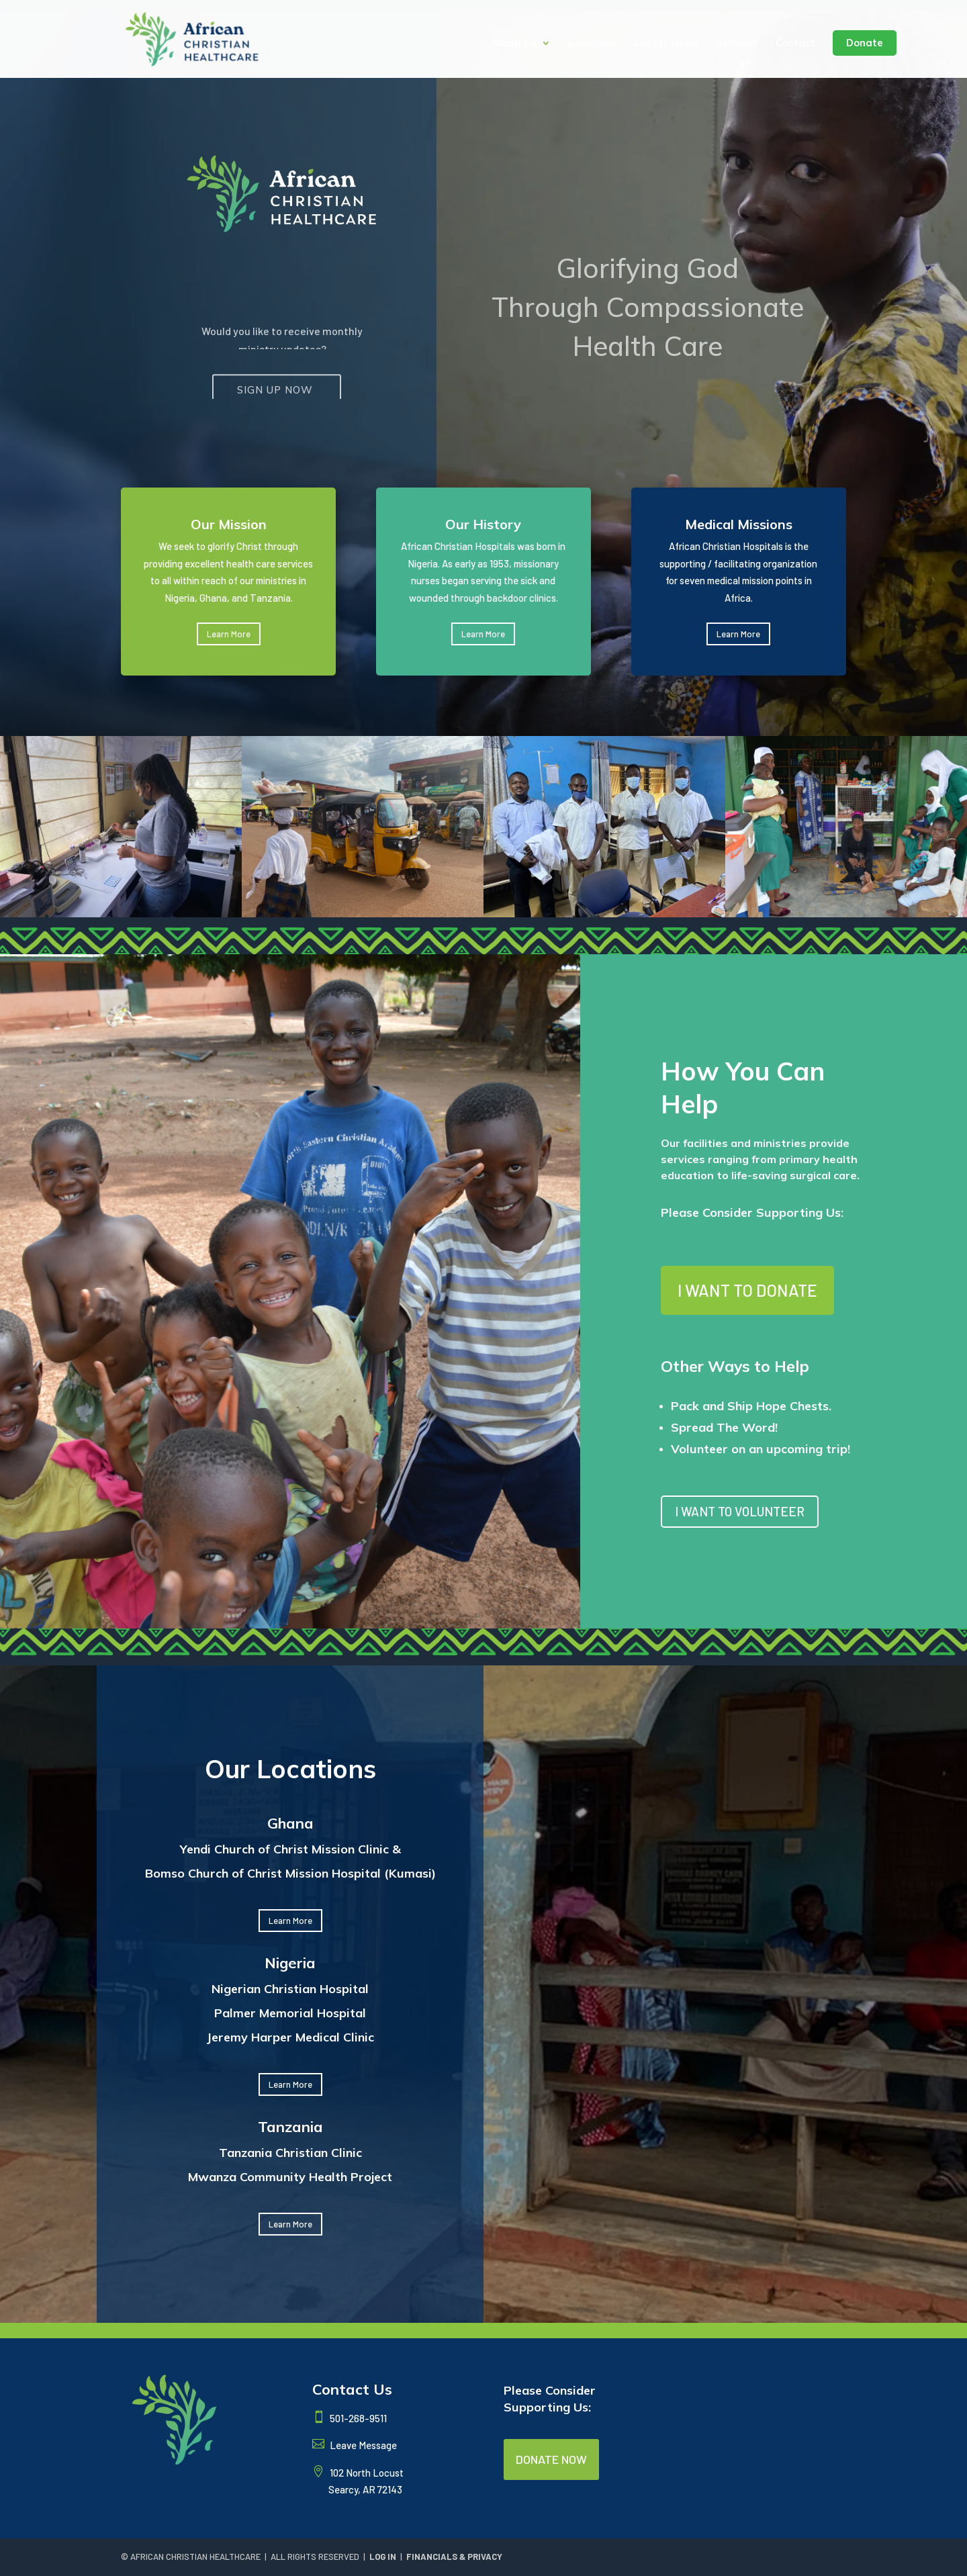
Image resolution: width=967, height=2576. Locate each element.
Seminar (737, 43)
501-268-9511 (357, 2418)
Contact (795, 43)
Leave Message (362, 2445)
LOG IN (382, 2556)
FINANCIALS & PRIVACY (454, 2556)
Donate (864, 42)
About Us (514, 43)
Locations (592, 43)
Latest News (666, 43)
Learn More (290, 1920)
